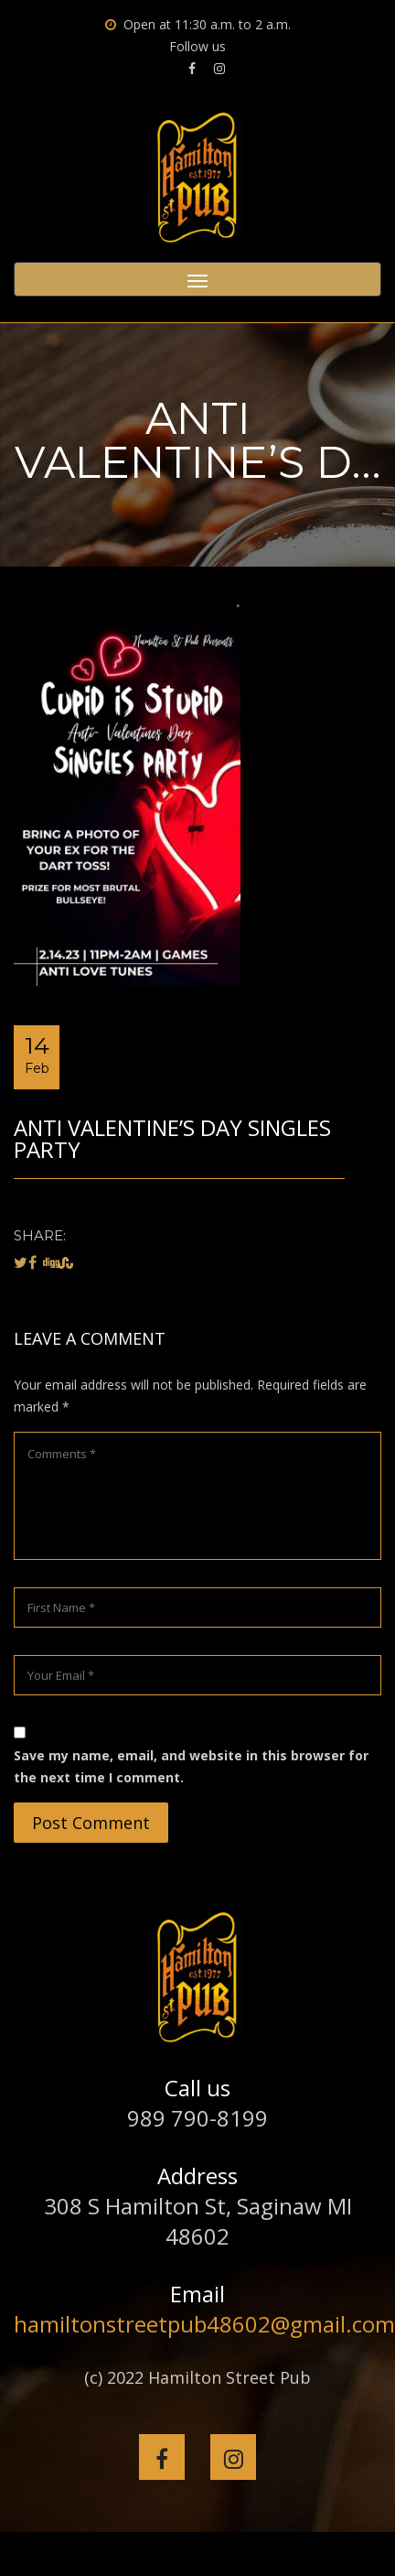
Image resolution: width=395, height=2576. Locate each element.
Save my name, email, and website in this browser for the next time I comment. (191, 1766)
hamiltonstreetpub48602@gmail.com (204, 2324)
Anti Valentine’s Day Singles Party (172, 1138)
